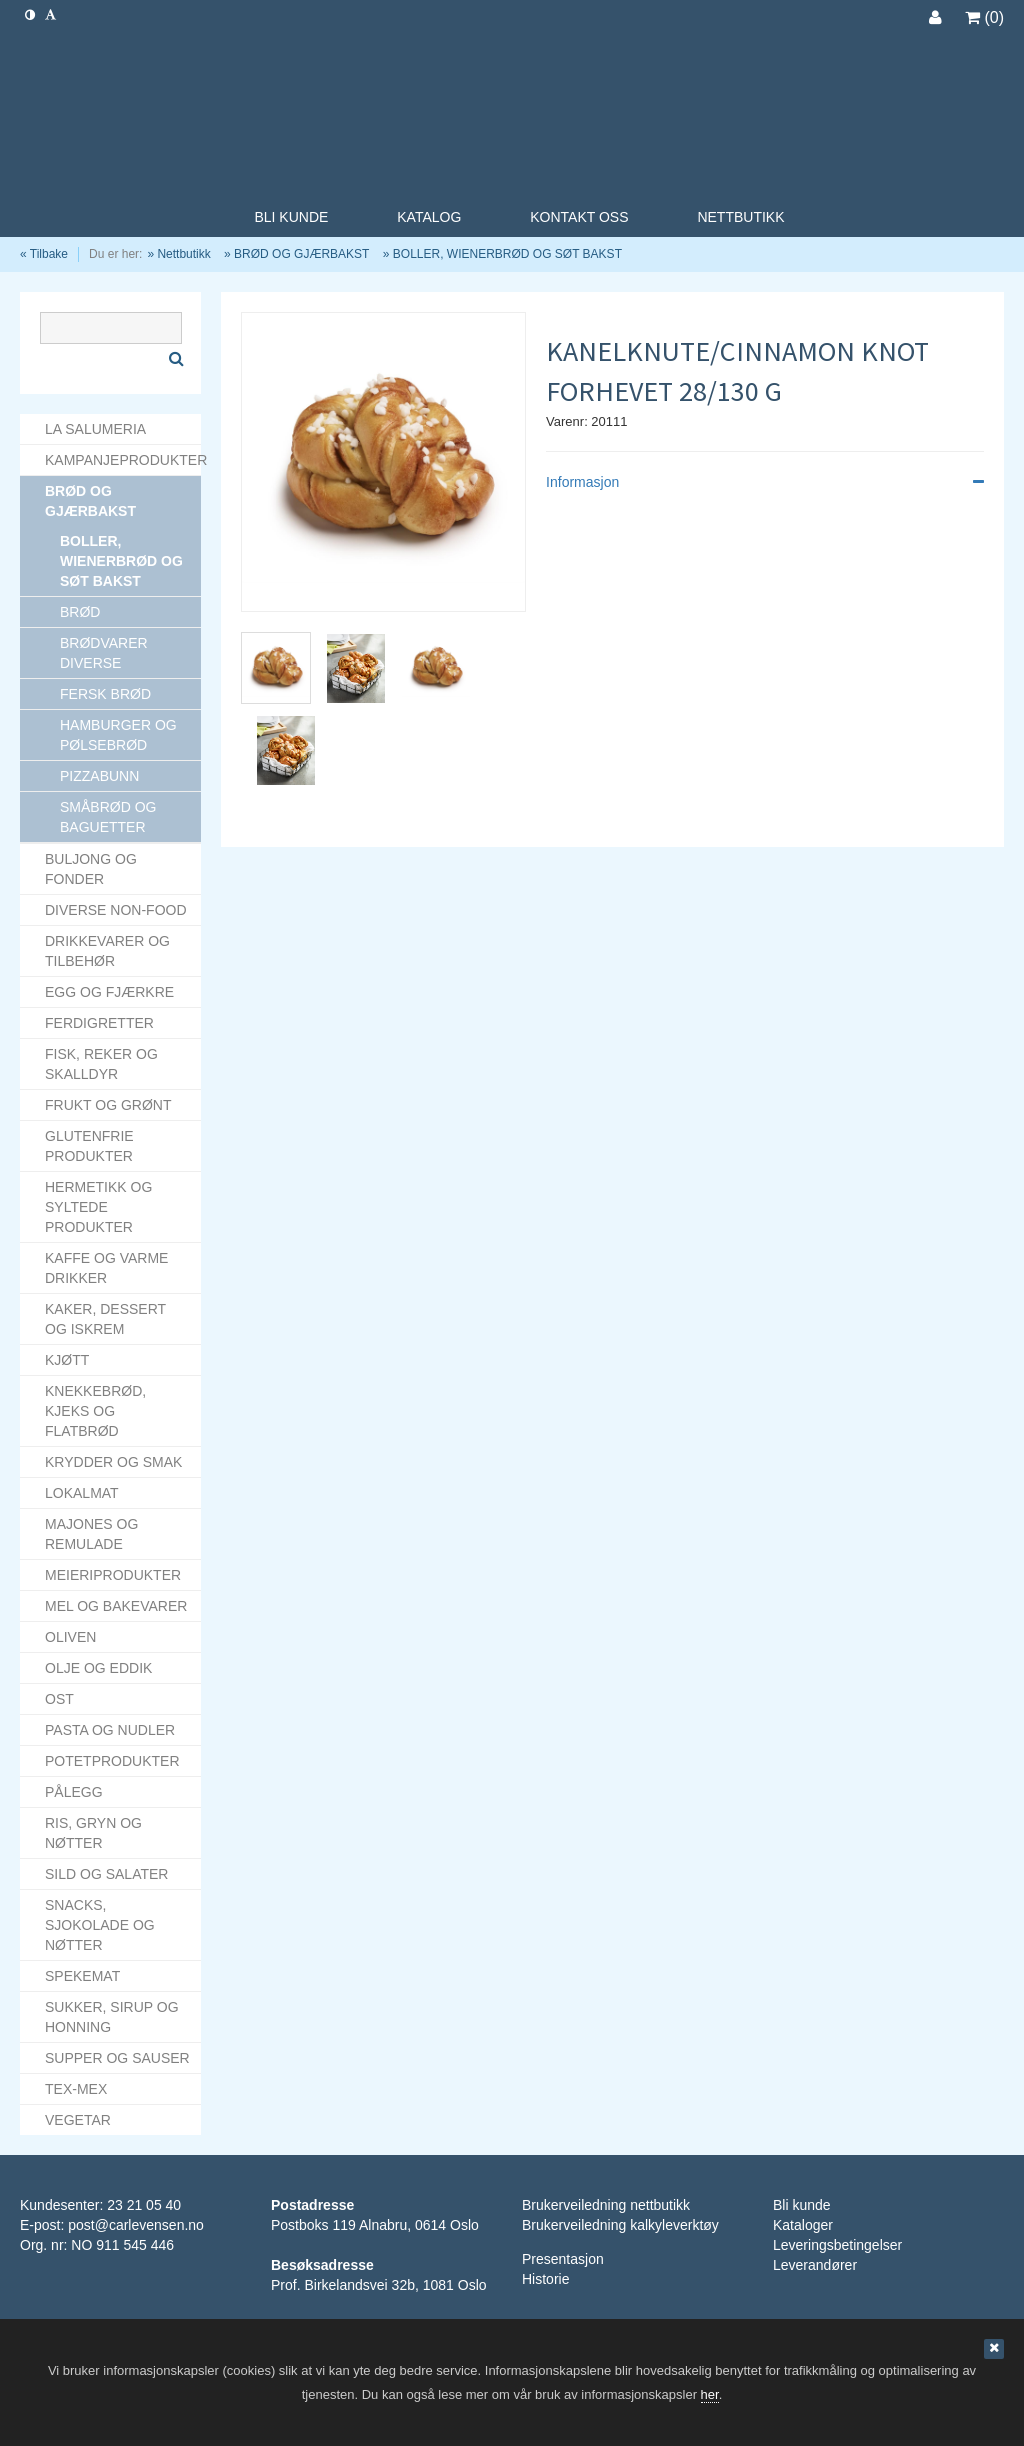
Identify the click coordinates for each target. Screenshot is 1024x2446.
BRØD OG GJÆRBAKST (301, 254)
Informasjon (765, 482)
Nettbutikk (183, 254)
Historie (545, 2279)
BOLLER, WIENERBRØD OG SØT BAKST (507, 254)
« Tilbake (44, 254)
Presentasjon (563, 2259)
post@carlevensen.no (136, 2225)
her (710, 2394)
